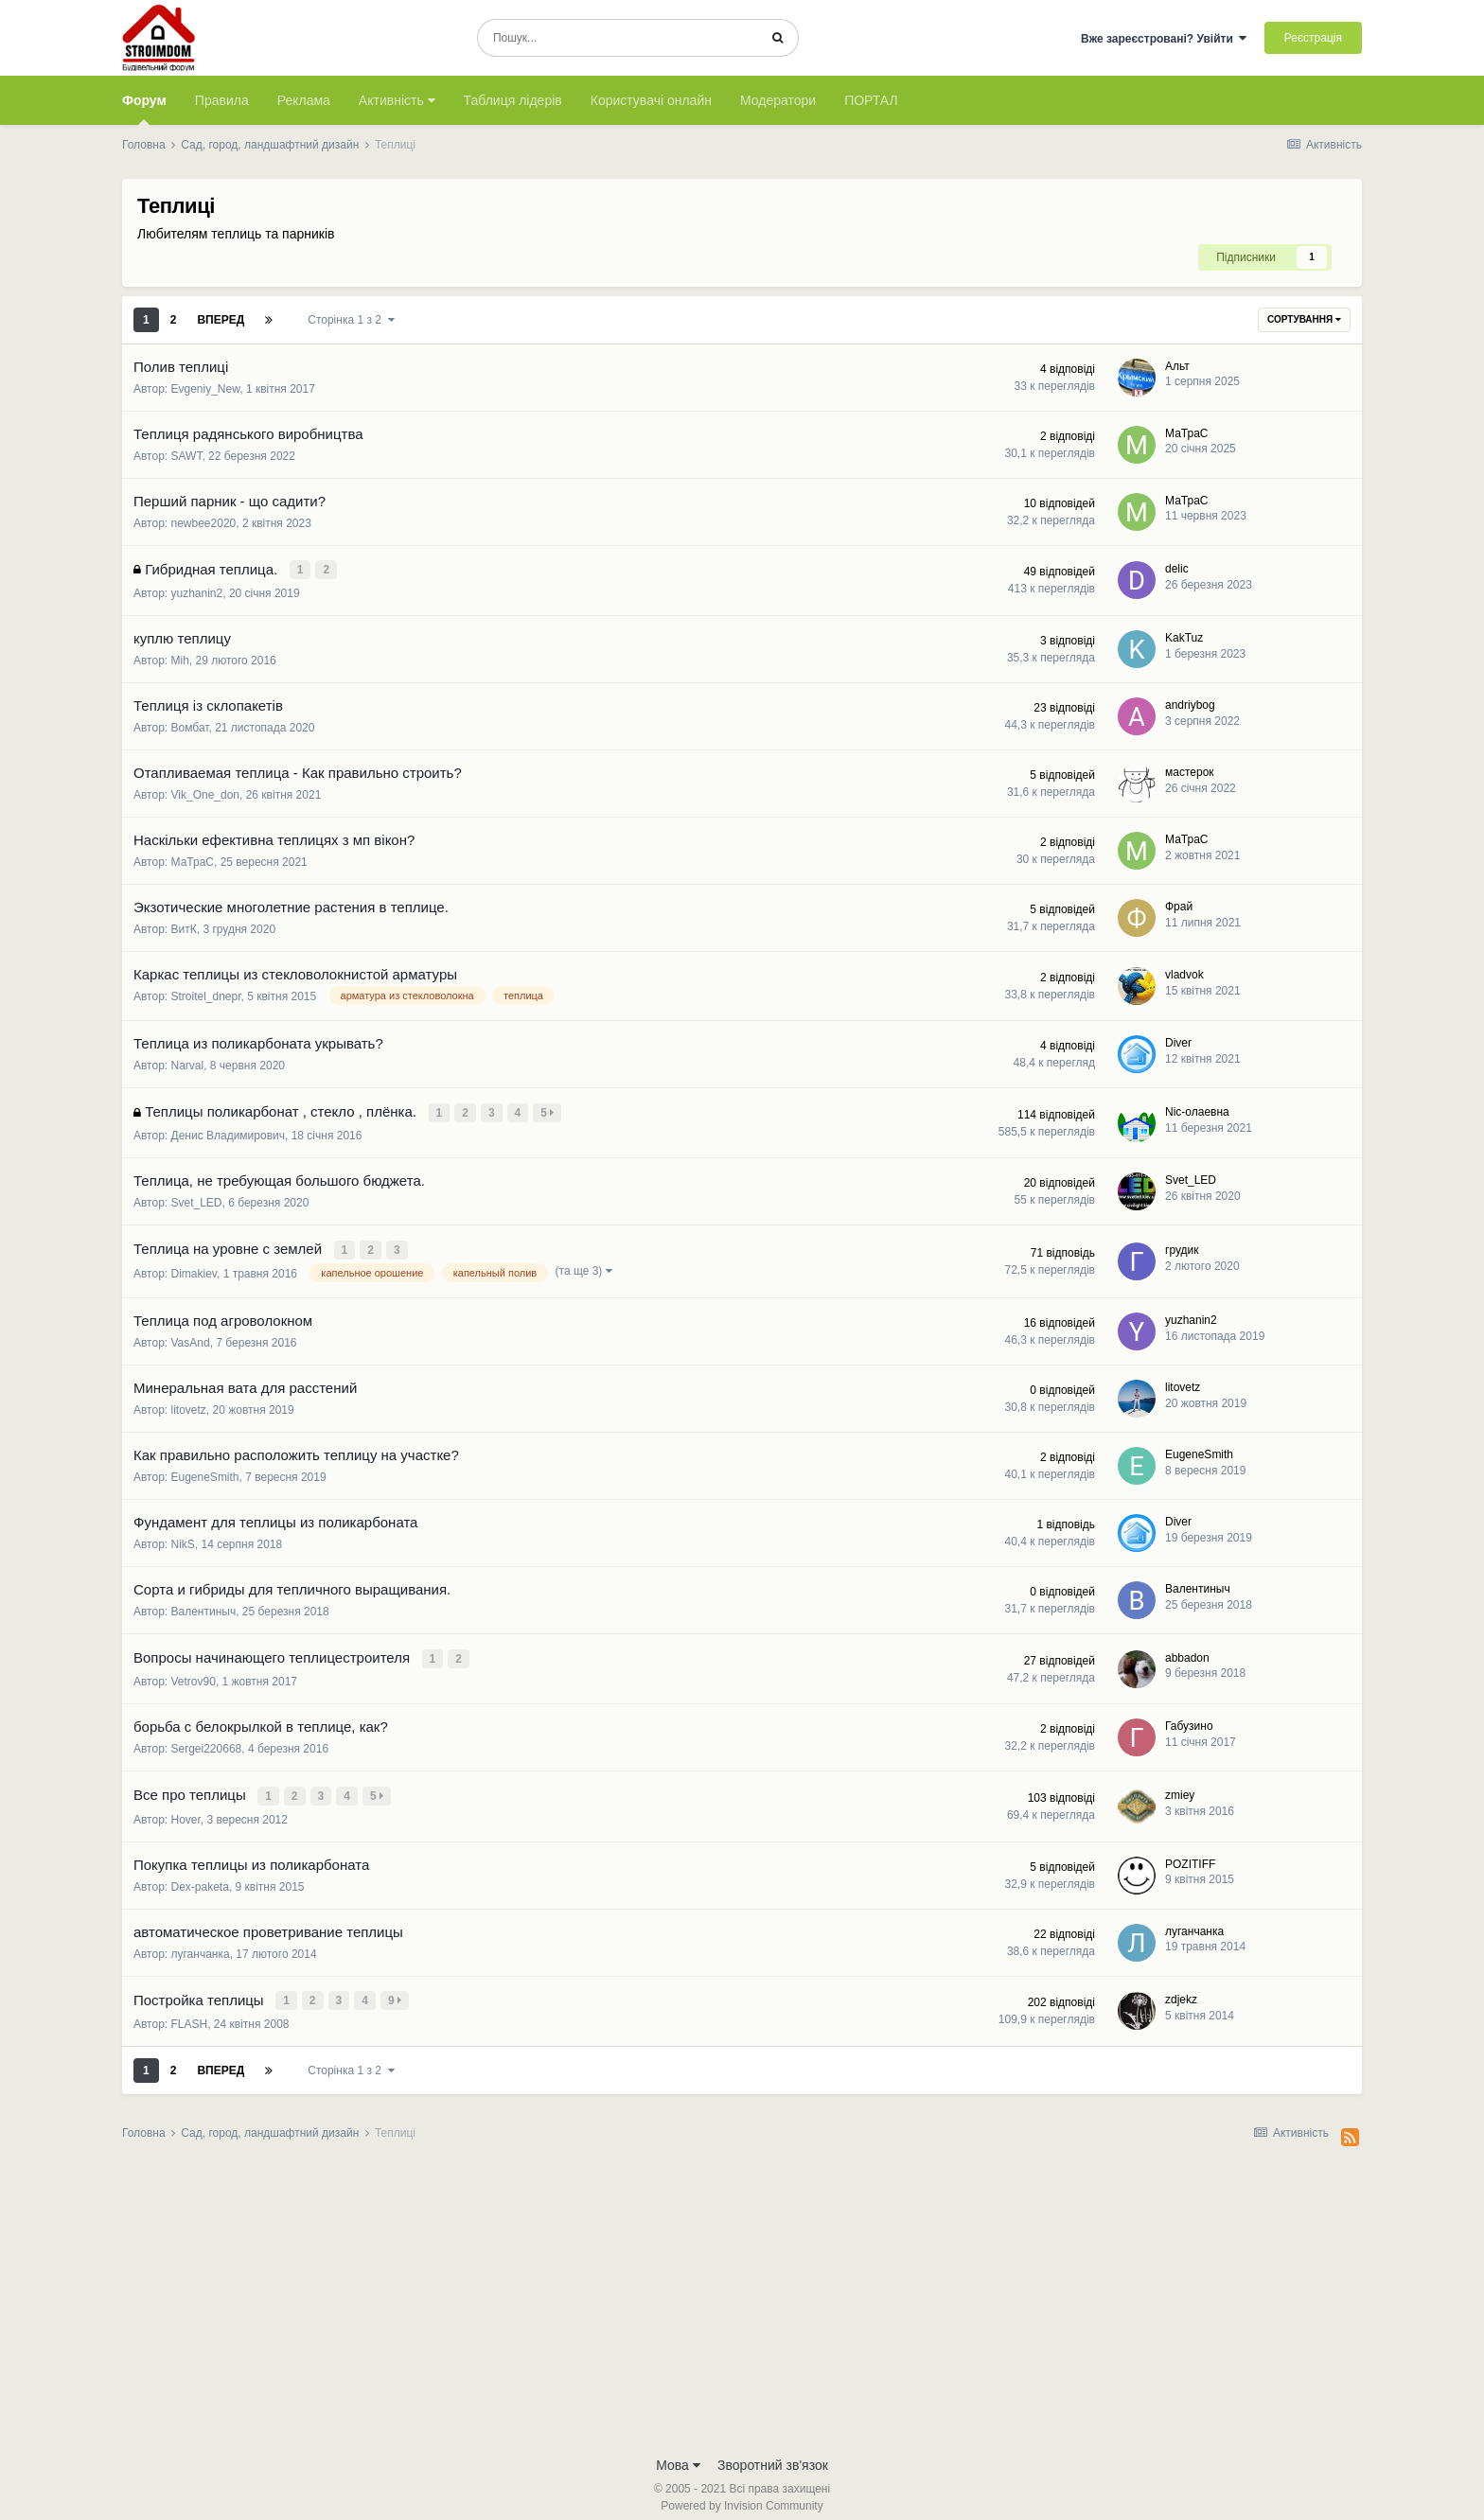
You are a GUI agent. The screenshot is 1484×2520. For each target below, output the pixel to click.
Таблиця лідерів (513, 100)
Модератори (778, 100)
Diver (1178, 1041)
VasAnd (190, 1336)
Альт (1177, 366)
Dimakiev (194, 1267)
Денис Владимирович (228, 1131)
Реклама (303, 100)
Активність (397, 100)
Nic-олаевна (1197, 1108)
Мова (678, 2451)
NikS (183, 1537)
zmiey (1179, 1784)
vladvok (1184, 972)
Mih (180, 658)
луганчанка (200, 1942)
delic (1177, 567)
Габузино (1189, 1717)
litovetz (188, 1403)
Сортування (1304, 319)
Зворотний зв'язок (772, 2451)
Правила (222, 100)
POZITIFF (1190, 1852)
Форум (144, 109)
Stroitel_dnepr (206, 994)
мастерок (1189, 770)
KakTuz (1184, 636)
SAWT (187, 456)
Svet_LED (196, 1199)
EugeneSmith (205, 1470)
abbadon (1187, 1649)
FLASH (189, 2011)
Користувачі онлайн (651, 100)
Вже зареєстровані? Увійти (1164, 38)
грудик (1181, 1244)
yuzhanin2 (197, 591)
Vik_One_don (205, 793)
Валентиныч (204, 1605)
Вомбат (190, 725)
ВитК (184, 927)
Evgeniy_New (205, 389)
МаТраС (1186, 433)
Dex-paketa (200, 1875)
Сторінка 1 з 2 (351, 319)
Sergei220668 (206, 1740)
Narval (187, 1063)
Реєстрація (1313, 37)
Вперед (220, 319)
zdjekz (1181, 1987)
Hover (186, 1808)
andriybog (1190, 703)
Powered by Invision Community (741, 2492)
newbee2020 (204, 523)
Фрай (1178, 904)
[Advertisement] (742, 2291)
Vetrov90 (193, 1673)
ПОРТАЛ (871, 100)
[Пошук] (617, 38)
